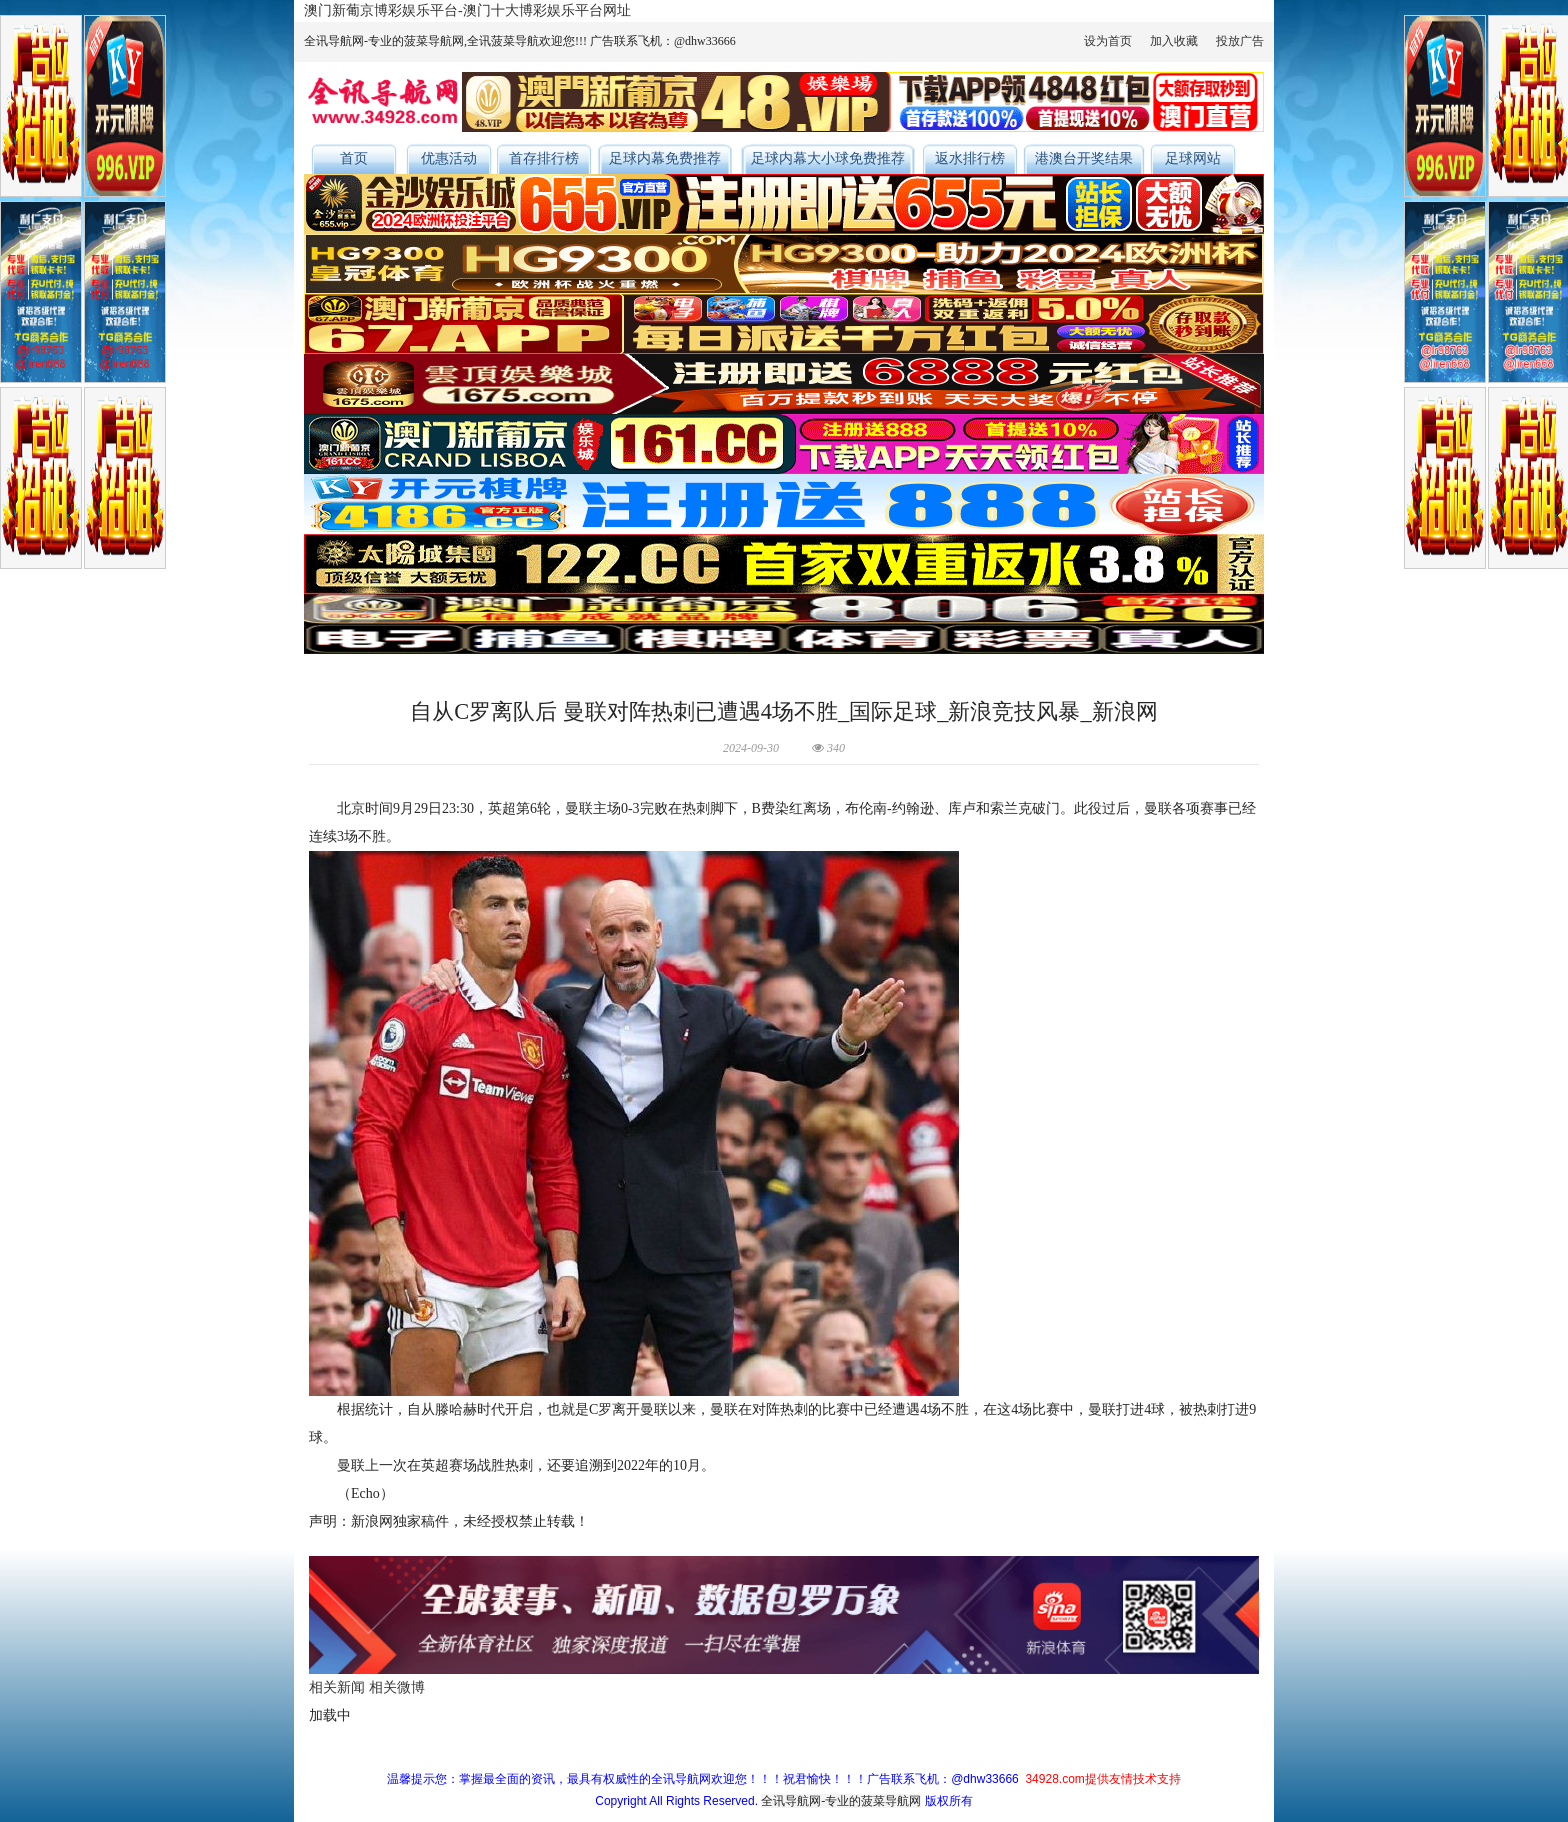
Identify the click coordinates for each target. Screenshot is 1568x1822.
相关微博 (397, 1687)
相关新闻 (337, 1687)
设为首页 (1108, 41)
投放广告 (1240, 41)
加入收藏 (1174, 41)
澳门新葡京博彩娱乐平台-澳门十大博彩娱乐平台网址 (467, 10)
